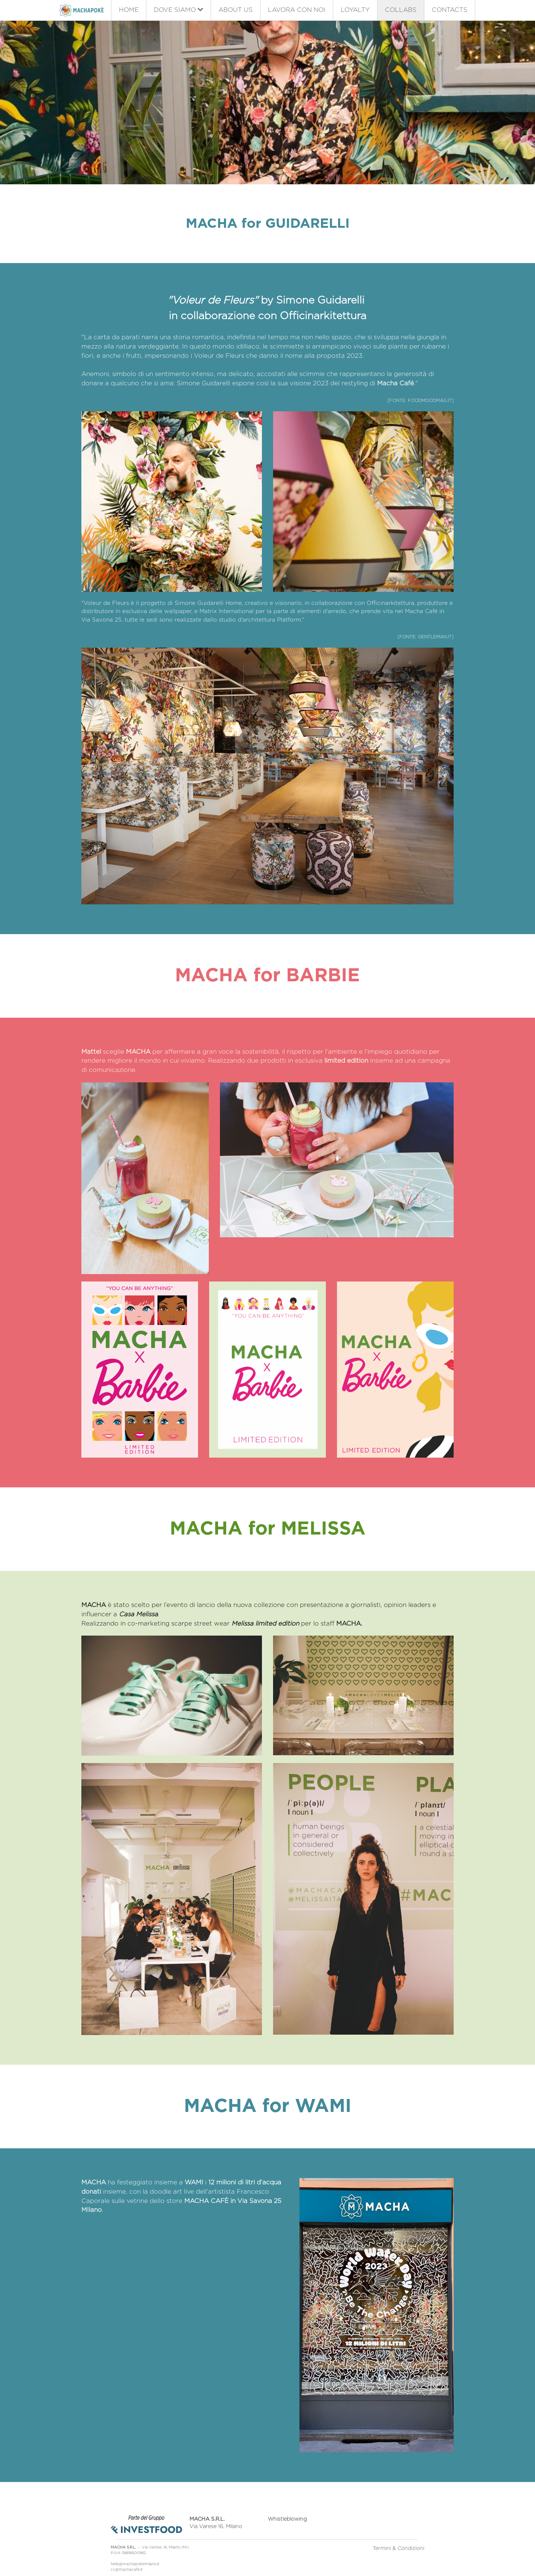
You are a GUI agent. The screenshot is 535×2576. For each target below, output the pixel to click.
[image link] (81, 9)
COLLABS (400, 10)
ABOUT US (235, 10)
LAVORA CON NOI (296, 10)
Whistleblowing (290, 2492)
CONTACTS (449, 10)
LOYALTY (355, 10)
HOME (129, 10)
